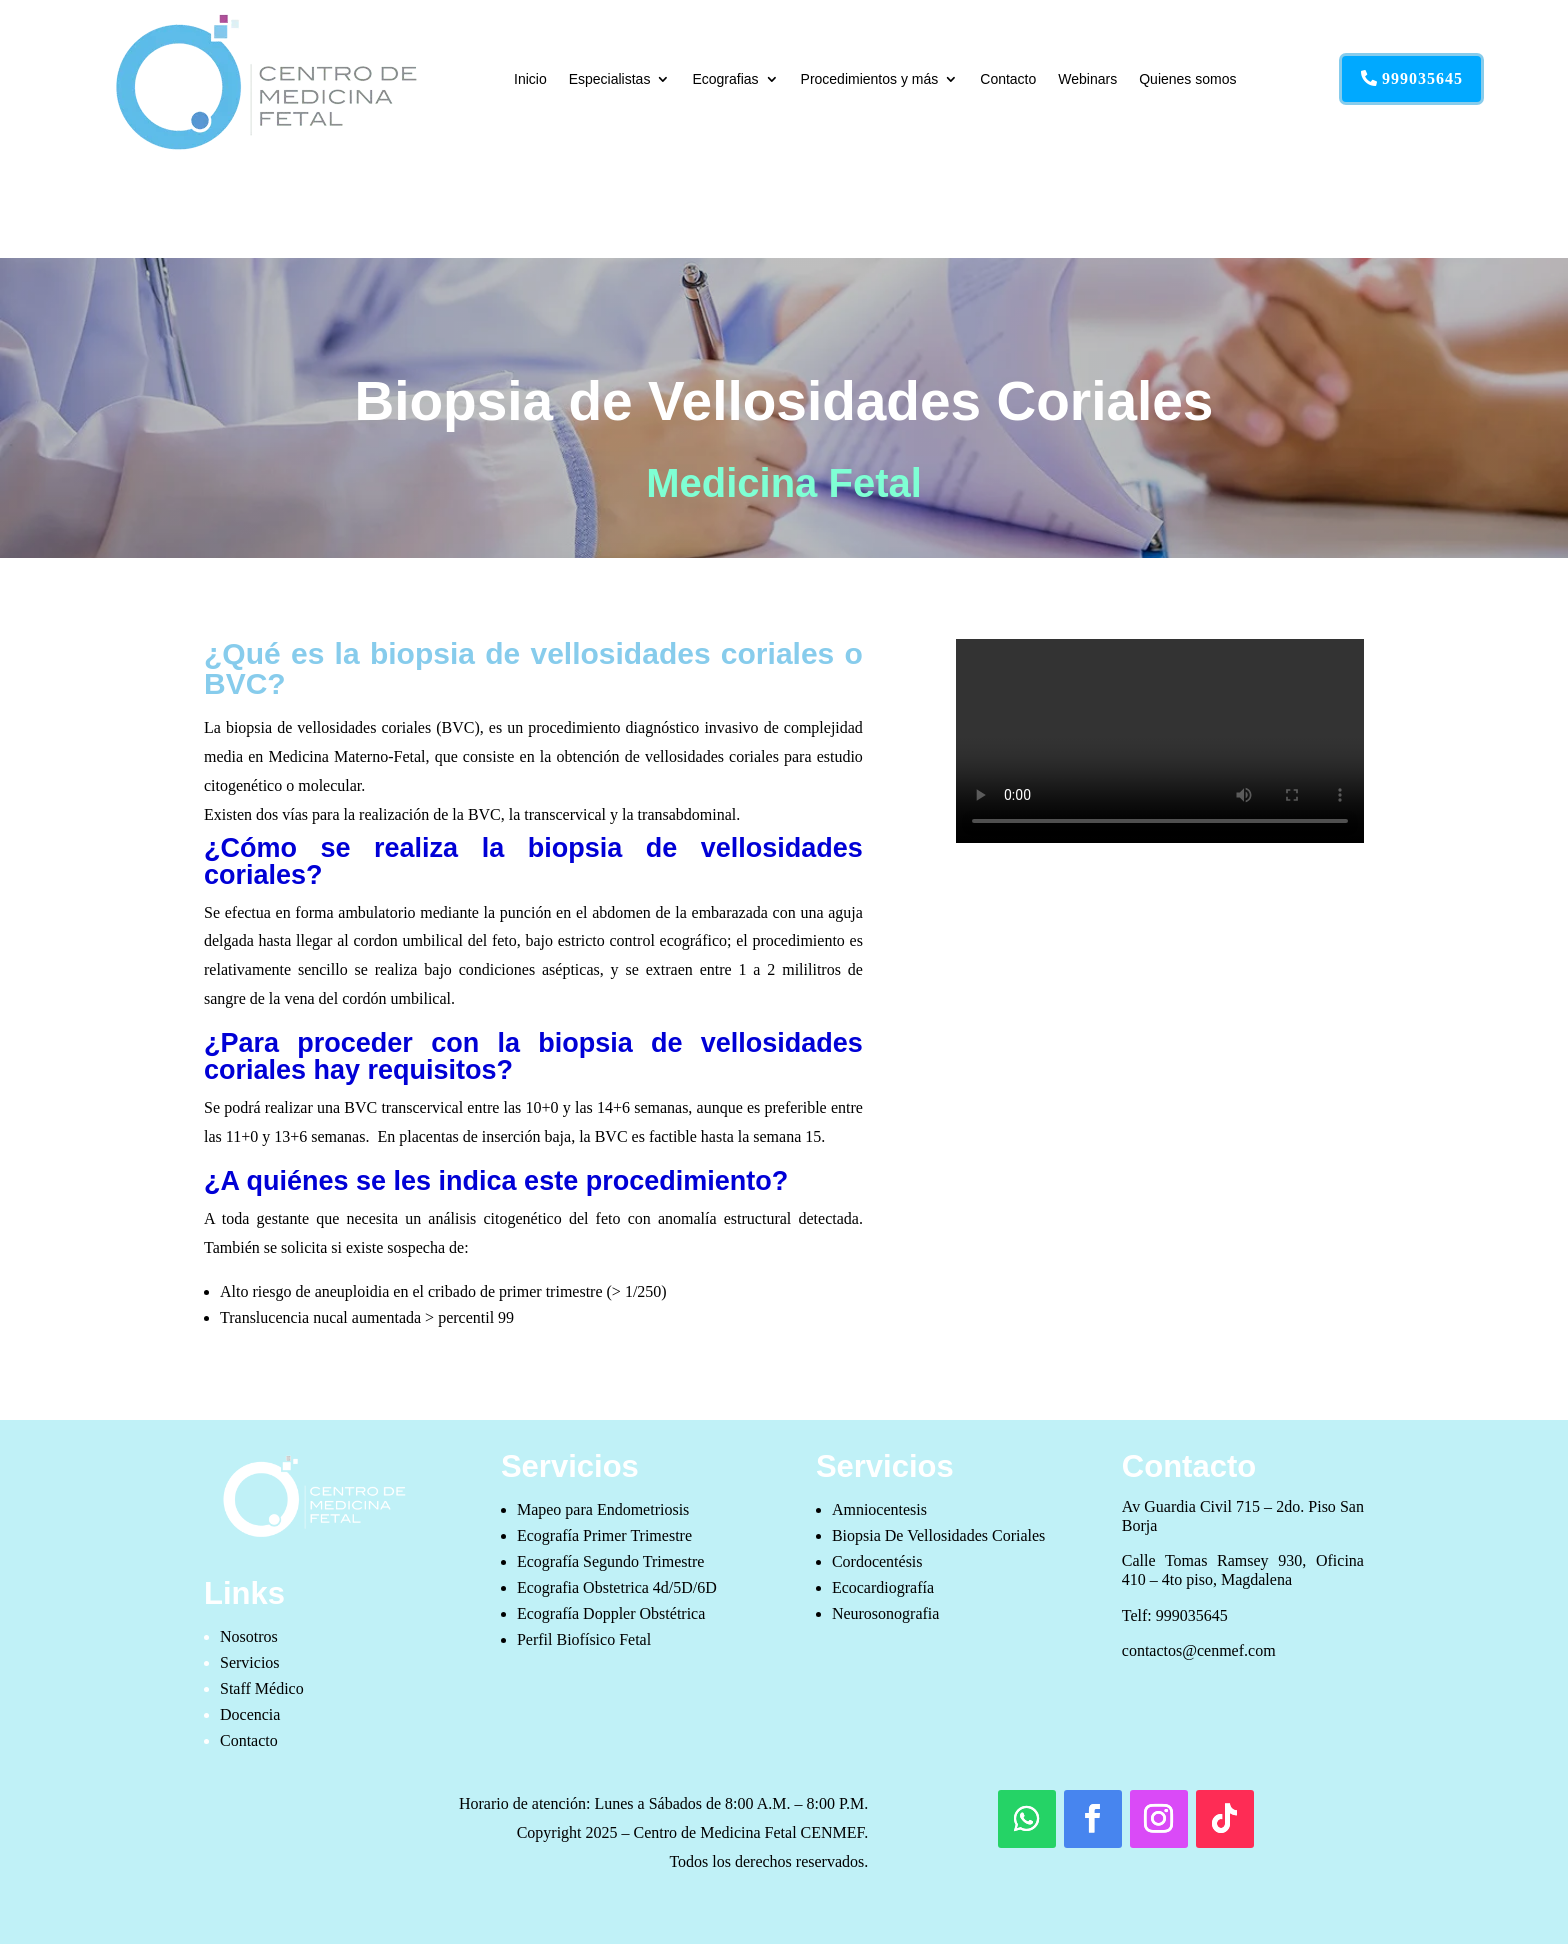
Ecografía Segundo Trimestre (611, 1561)
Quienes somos (1187, 79)
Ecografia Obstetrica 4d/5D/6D (617, 1587)
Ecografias (725, 79)
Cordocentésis (877, 1561)
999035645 (1422, 78)
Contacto (1008, 79)
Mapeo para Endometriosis (603, 1509)
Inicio (530, 79)
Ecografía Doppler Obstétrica (611, 1613)
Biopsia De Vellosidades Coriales (938, 1535)
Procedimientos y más (870, 79)
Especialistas (610, 79)
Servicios (250, 1662)
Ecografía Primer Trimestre (604, 1535)
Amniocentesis (879, 1509)
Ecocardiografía (883, 1587)
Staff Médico (262, 1688)
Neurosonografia (886, 1613)
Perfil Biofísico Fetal (584, 1639)
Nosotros (249, 1636)
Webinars (1087, 79)
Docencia (250, 1714)
